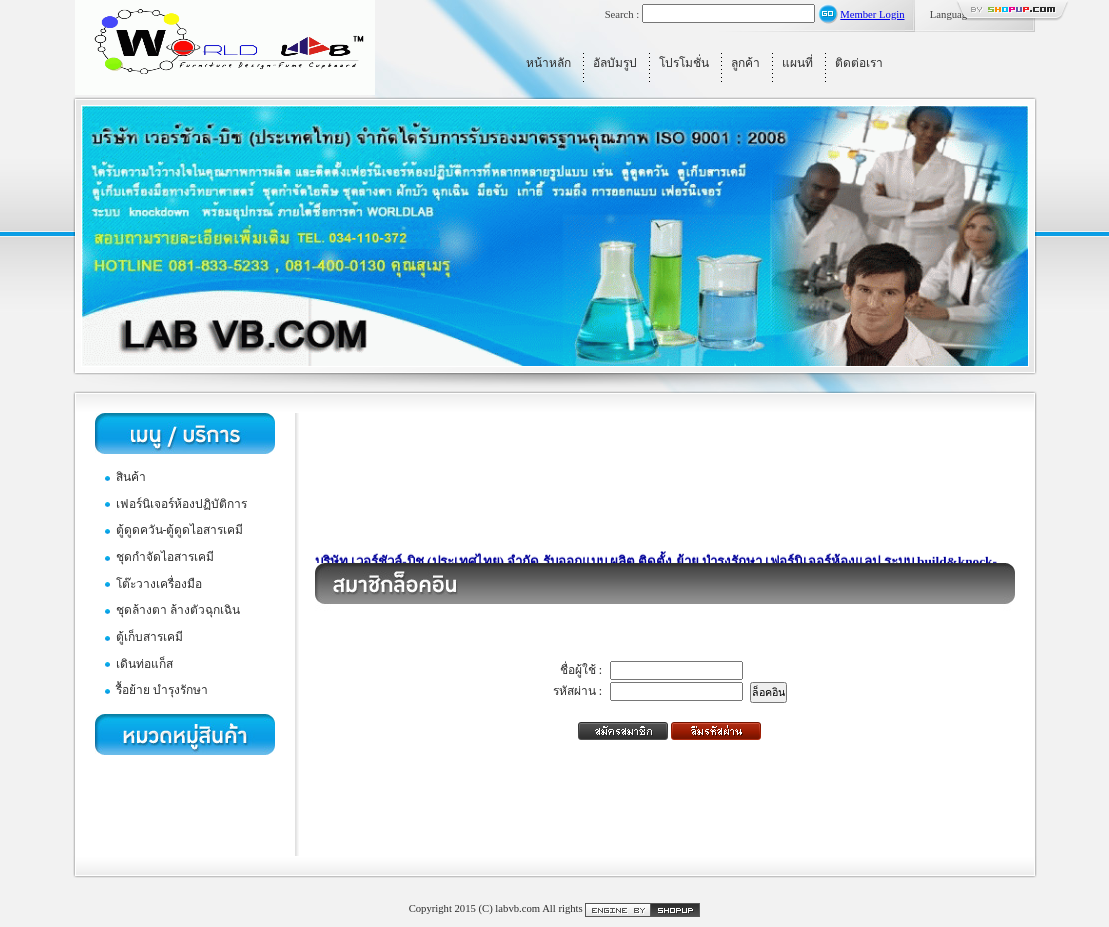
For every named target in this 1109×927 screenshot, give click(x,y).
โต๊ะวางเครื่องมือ (159, 584)
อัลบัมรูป (615, 63)
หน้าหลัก (548, 63)
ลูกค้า (745, 63)
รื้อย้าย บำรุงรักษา (162, 690)
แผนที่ (797, 63)
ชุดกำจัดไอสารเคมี (165, 557)
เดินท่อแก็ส (144, 664)
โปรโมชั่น (684, 63)
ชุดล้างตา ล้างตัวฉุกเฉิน (178, 610)
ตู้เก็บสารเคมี (149, 637)
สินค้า (131, 477)
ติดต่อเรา (859, 63)
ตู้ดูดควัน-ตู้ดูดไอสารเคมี (180, 530)
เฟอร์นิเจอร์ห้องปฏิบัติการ (181, 504)
